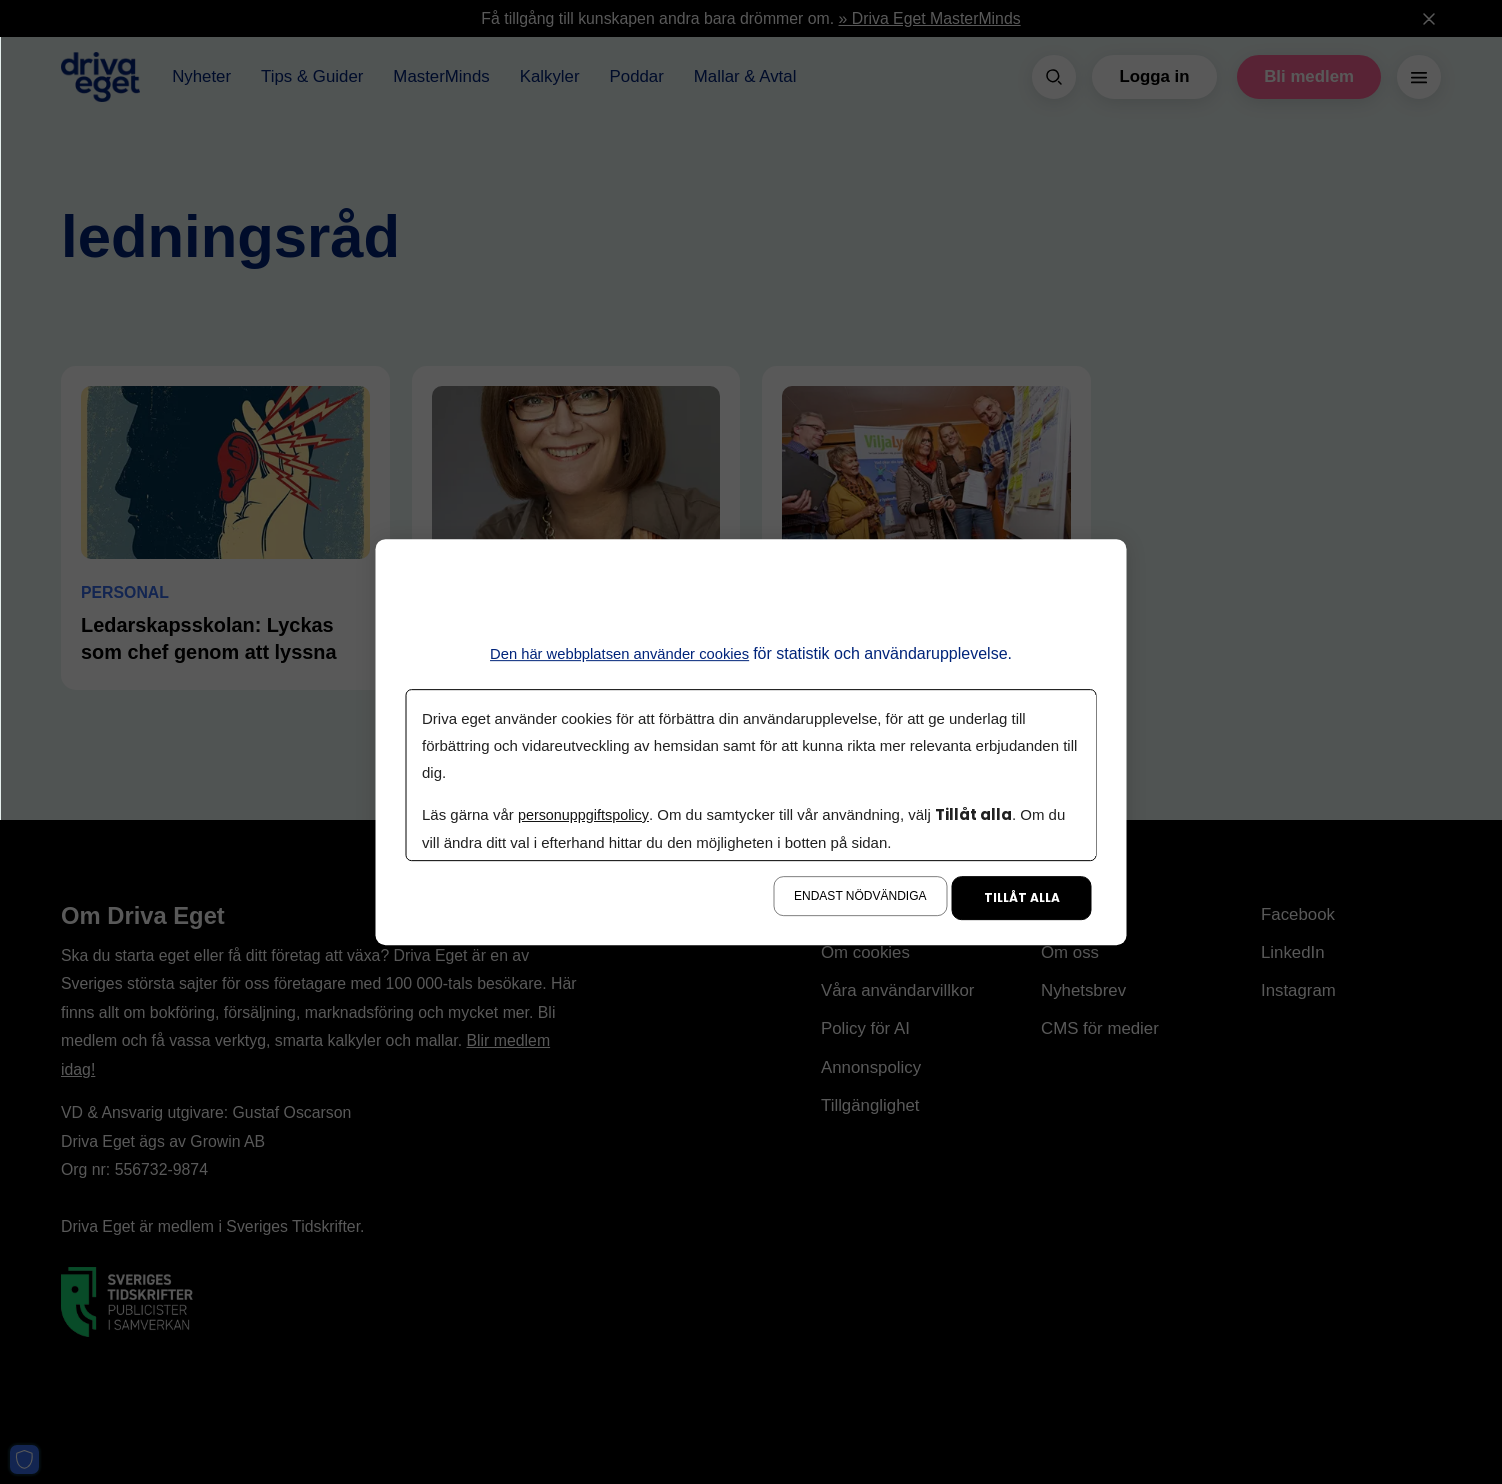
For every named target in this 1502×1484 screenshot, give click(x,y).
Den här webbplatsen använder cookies (619, 653)
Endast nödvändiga (860, 896)
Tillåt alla (1022, 897)
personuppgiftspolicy (585, 814)
